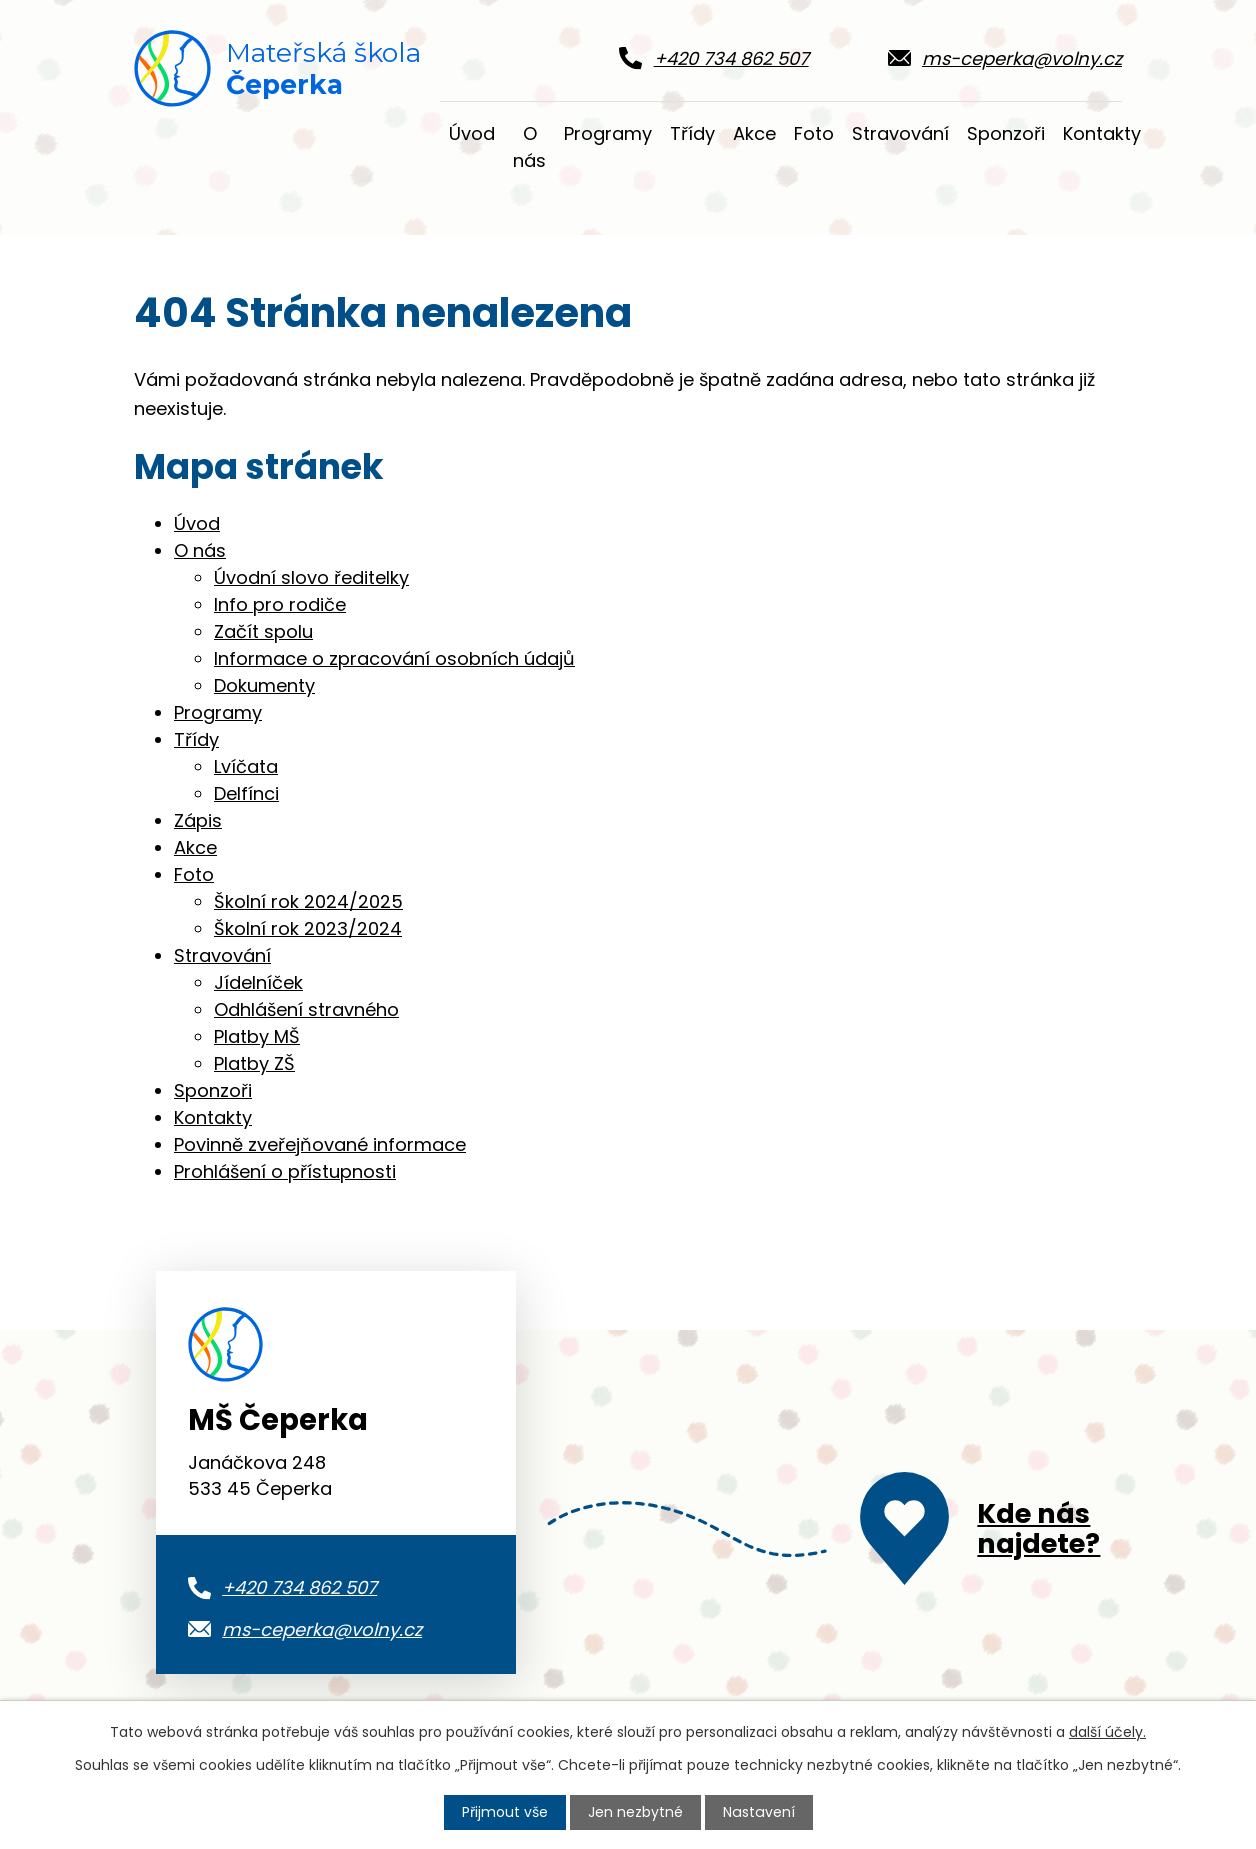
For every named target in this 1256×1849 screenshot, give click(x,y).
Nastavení (759, 1812)
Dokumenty (264, 685)
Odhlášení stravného (306, 1009)
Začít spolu (263, 631)
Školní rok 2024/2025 (308, 901)
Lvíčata (246, 766)
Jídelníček (258, 982)
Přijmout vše (506, 1812)
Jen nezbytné (636, 1812)
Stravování (900, 133)
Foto (814, 133)
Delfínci (246, 793)
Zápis (198, 820)
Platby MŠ (257, 1036)
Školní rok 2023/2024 (308, 928)
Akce (754, 133)
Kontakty (1102, 133)
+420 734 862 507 (299, 1587)
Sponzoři (1006, 133)
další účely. (1107, 1732)
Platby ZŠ (254, 1063)
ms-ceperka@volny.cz (322, 1629)
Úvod (472, 133)
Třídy (692, 133)
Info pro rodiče (280, 604)
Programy (608, 133)
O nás (529, 147)
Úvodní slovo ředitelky (311, 577)
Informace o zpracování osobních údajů (394, 658)
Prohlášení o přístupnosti (285, 1171)
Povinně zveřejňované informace (320, 1144)
